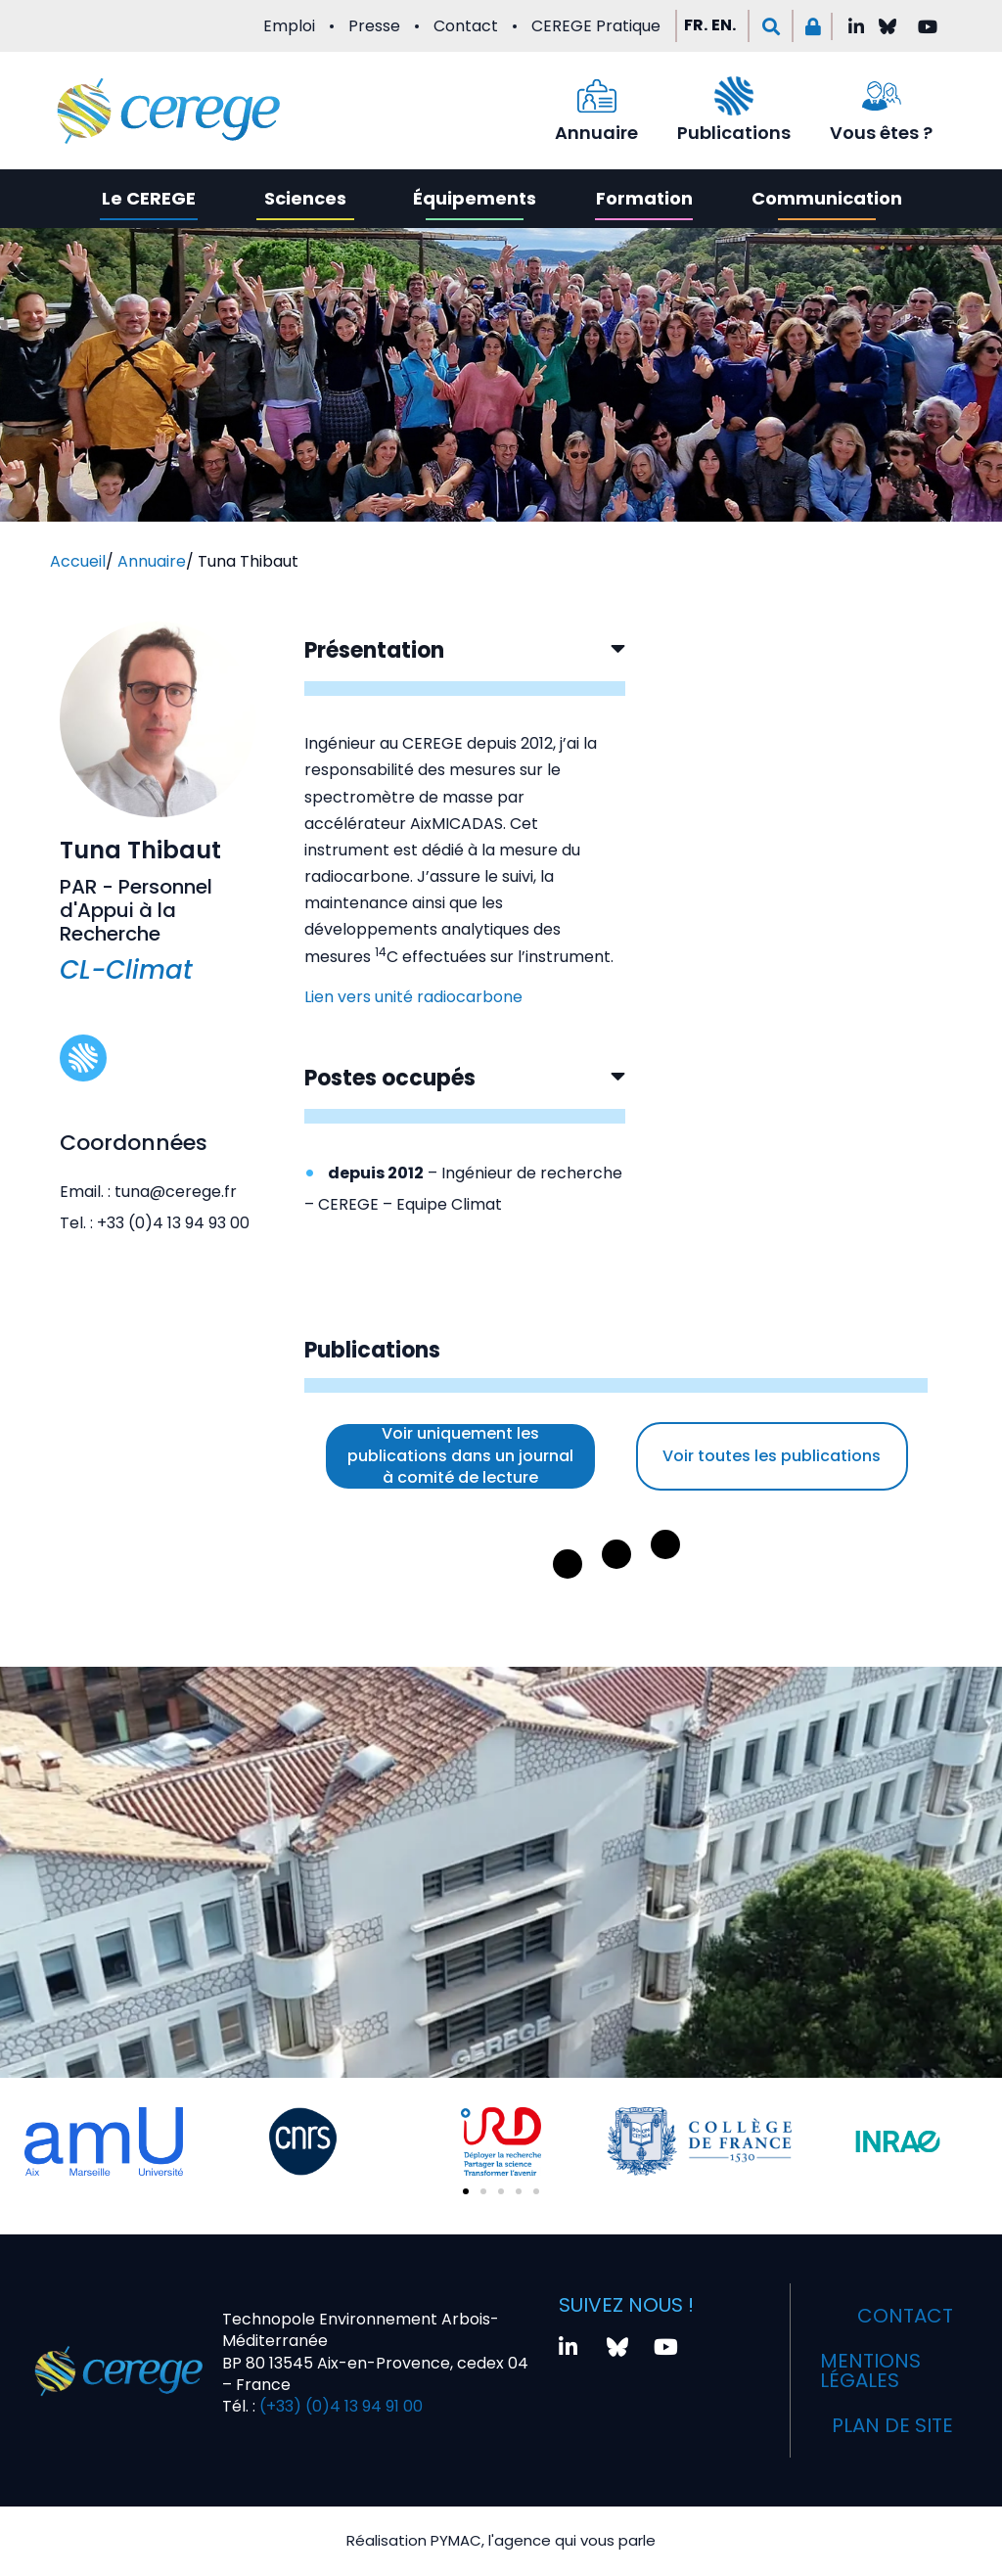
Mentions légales (870, 2370)
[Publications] (733, 95)
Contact (465, 26)
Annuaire (596, 132)
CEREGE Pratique (595, 26)
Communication (827, 198)
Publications (734, 132)
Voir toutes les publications (771, 1456)
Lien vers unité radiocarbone (413, 997)
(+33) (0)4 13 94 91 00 (339, 2406)
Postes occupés (390, 1078)
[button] (770, 26)
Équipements (474, 198)
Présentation (374, 650)
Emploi (289, 26)
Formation (644, 198)
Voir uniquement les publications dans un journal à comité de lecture (460, 1455)
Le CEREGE (149, 198)
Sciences (305, 198)
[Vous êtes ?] (881, 95)
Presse (374, 26)
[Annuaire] (596, 95)
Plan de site (892, 2425)
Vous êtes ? (881, 132)
